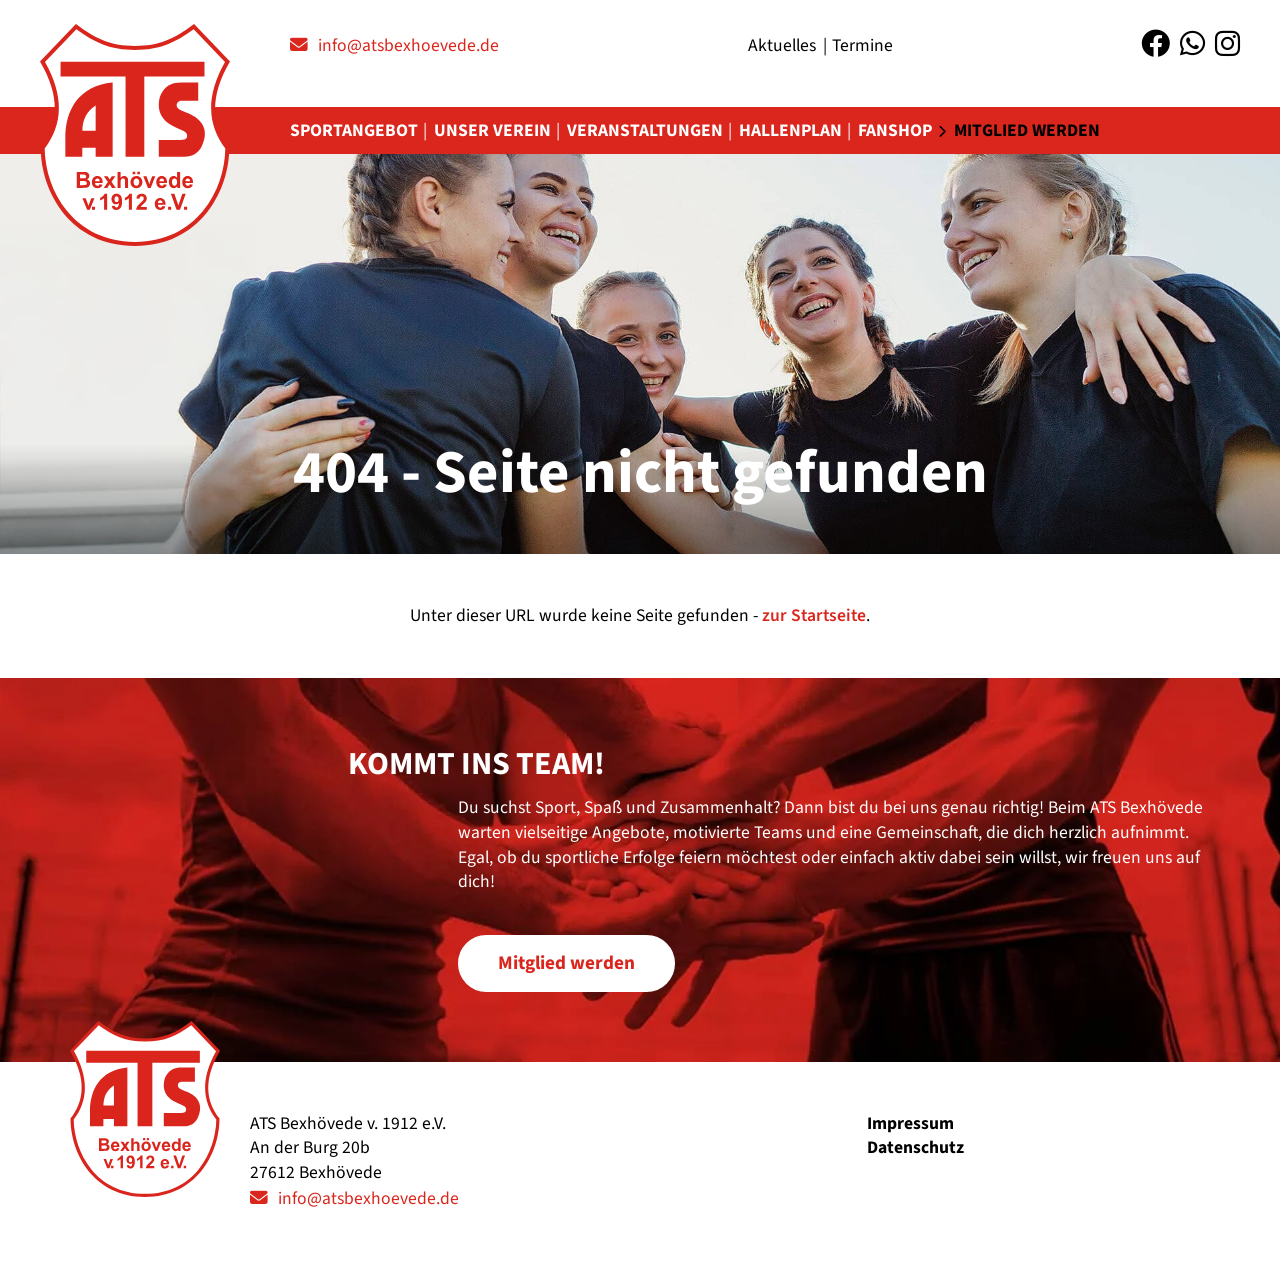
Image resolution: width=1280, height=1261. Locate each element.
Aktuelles (782, 45)
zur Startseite (814, 615)
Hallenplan (790, 130)
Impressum (910, 1123)
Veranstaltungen (645, 130)
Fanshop (895, 130)
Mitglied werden (1027, 130)
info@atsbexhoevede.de (408, 45)
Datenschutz (915, 1147)
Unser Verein (492, 130)
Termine (862, 45)
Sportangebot (354, 130)
